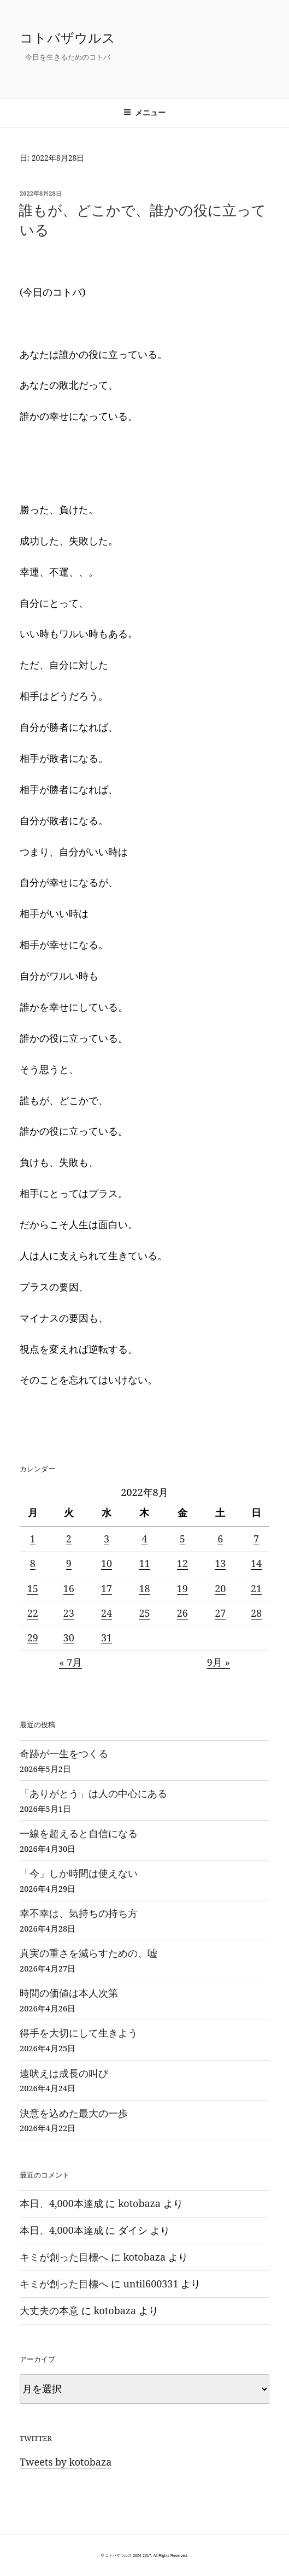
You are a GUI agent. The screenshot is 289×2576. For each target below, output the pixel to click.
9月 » (218, 1662)
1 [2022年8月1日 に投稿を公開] (33, 1538)
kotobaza (139, 2203)
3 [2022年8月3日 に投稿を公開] (106, 1538)
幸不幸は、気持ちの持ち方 (79, 1913)
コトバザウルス (67, 37)
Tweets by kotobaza (65, 2461)
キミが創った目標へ (64, 2256)
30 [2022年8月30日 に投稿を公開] (68, 1637)
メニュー (144, 112)
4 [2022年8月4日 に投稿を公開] (144, 1538)
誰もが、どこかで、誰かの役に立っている (142, 219)
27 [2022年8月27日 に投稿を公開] (220, 1612)
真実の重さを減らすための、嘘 (88, 1952)
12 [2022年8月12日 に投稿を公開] (182, 1563)
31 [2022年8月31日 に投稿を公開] (106, 1637)
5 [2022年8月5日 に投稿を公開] (182, 1538)
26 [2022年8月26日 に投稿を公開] (182, 1612)
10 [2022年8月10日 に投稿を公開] (106, 1563)
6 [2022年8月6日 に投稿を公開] (220, 1538)
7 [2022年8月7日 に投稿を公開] (256, 1538)
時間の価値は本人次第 (69, 1992)
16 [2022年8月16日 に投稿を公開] (68, 1588)
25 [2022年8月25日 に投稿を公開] (144, 1612)
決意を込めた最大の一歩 (74, 2113)
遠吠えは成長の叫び (64, 2073)
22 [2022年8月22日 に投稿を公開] (32, 1612)
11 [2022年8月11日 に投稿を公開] (144, 1563)
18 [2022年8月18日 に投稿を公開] (144, 1588)
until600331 (150, 2283)
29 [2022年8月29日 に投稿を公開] (32, 1637)
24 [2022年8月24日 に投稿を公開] (106, 1612)
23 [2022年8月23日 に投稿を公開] (68, 1612)
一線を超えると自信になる (79, 1833)
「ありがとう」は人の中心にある (93, 1793)
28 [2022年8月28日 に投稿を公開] (256, 1612)
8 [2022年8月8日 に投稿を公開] (33, 1563)
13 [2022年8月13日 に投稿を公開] (220, 1563)
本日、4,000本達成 (61, 2203)
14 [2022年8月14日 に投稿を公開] (256, 1563)
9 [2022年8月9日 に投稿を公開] (69, 1563)
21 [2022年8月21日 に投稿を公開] (256, 1588)
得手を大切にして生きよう (79, 2032)
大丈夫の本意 (49, 2310)
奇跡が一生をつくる (64, 1753)
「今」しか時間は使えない (79, 1873)
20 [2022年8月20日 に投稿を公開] (220, 1588)
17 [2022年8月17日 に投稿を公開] (106, 1588)
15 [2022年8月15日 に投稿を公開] (32, 1588)
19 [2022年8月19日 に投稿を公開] (182, 1588)
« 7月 (70, 1662)
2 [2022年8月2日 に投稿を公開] (69, 1538)
